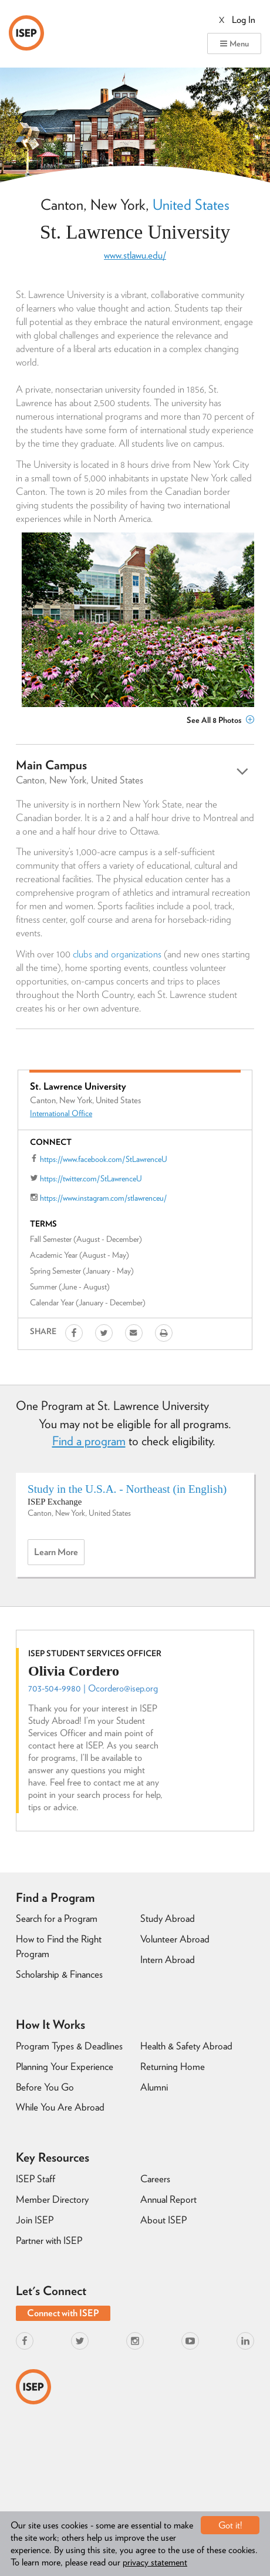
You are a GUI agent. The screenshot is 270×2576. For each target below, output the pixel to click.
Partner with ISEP (49, 2240)
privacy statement (155, 2562)
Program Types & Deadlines (69, 2046)
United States (191, 204)
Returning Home (172, 2066)
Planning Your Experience (64, 2066)
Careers (155, 2179)
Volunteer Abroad (175, 1939)
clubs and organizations (117, 954)
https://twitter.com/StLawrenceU (91, 1178)
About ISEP (163, 2220)
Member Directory (52, 2199)
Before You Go (45, 2087)
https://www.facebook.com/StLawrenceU (103, 1159)
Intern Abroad (167, 1959)
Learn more (59, 1555)
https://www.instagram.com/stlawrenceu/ (103, 1197)
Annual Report (168, 2199)
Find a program (89, 1440)
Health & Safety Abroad (186, 2046)
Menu (234, 43)
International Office (61, 1113)
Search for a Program (56, 1918)
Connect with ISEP (63, 2313)
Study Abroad (167, 1918)
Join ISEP (34, 2220)
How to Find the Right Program (59, 1946)
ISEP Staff (35, 2179)
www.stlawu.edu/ (135, 255)
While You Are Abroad (60, 2107)
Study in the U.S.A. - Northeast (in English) (127, 1489)
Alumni (154, 2087)
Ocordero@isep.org (123, 1688)
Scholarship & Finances (59, 1974)
